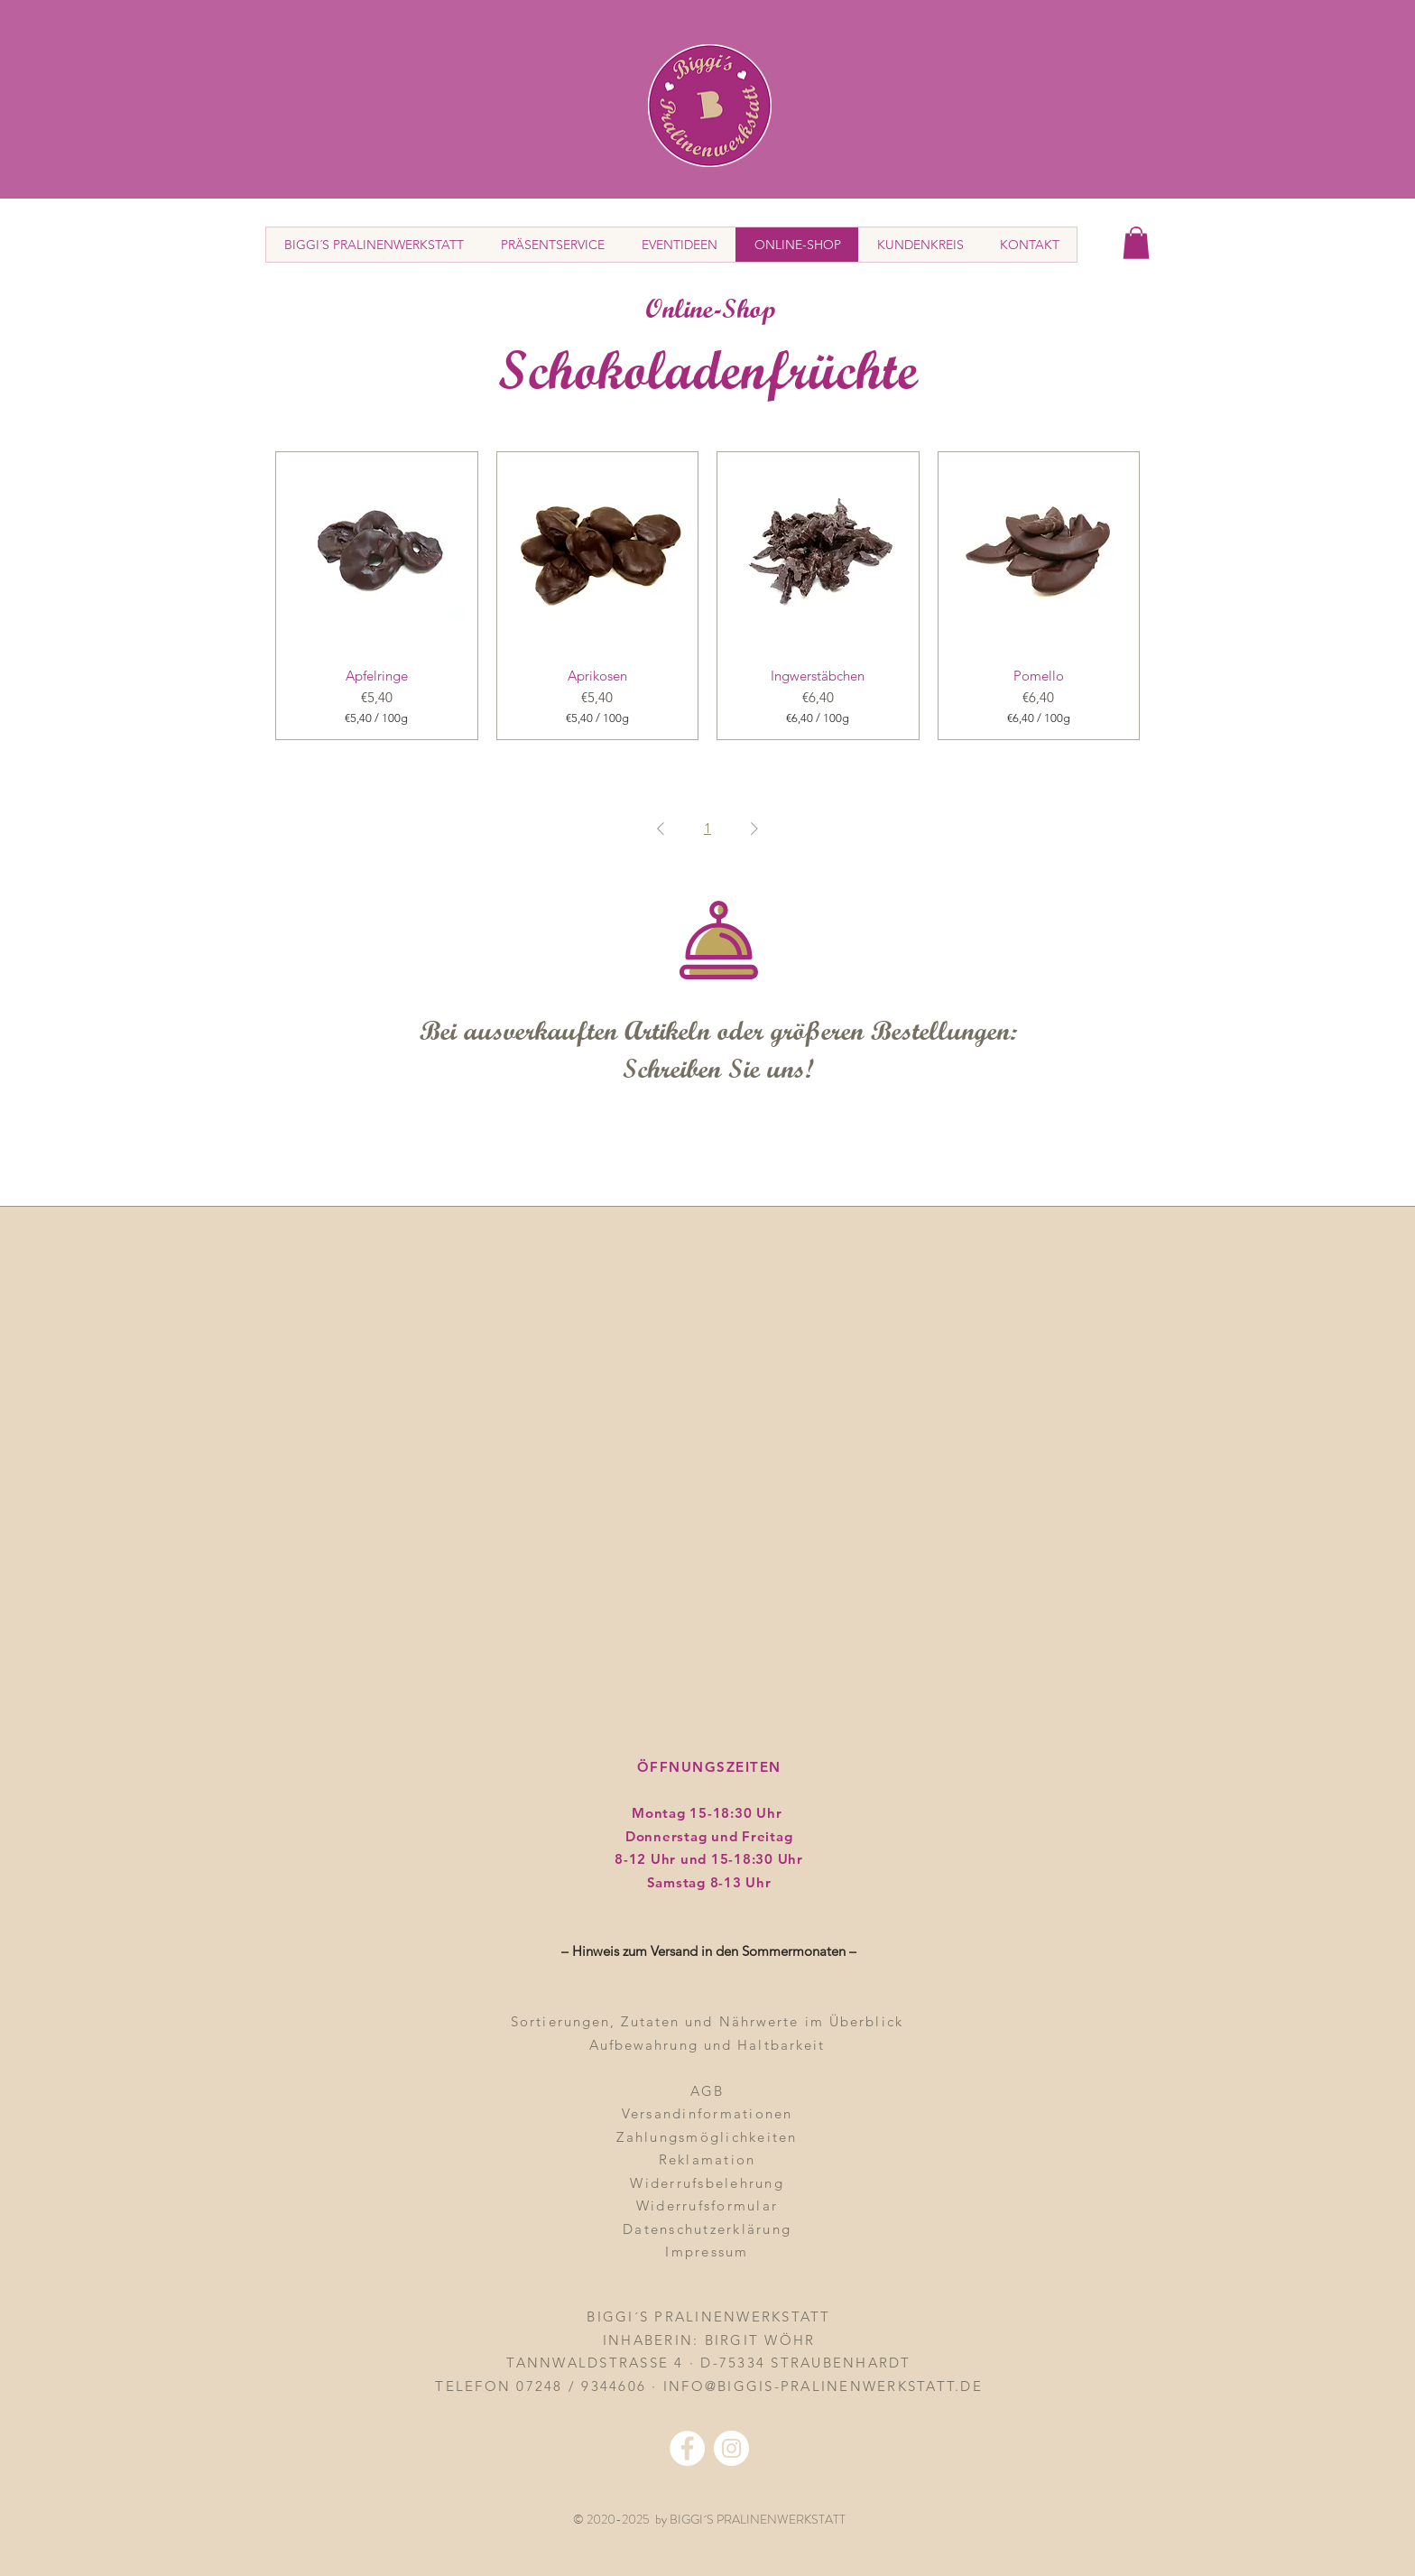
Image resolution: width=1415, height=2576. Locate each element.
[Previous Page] (660, 829)
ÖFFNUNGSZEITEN (709, 1766)
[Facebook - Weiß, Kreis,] (687, 2448)
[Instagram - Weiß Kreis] (731, 2448)
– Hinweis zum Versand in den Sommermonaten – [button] (708, 1951)
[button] (1136, 243)
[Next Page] (754, 829)
